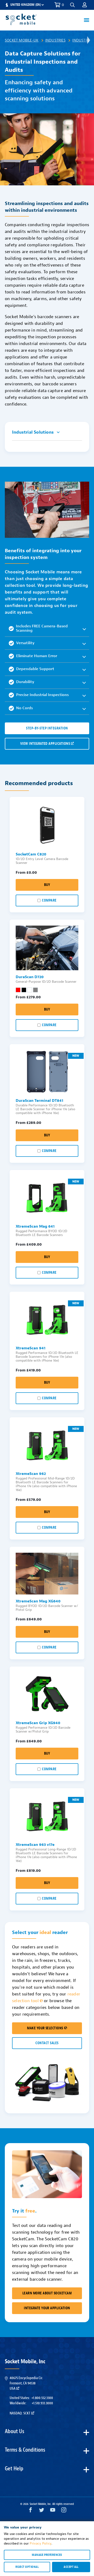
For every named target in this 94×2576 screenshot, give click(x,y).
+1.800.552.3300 (42, 2397)
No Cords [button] (21, 708)
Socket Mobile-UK (21, 40)
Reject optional (27, 2567)
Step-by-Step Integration (47, 728)
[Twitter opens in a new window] (41, 2511)
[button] (72, 5)
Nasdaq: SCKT (22, 2413)
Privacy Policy (40, 2543)
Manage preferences (47, 2555)
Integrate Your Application (47, 2308)
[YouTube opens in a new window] (52, 2511)
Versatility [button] (21, 643)
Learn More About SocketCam (47, 2293)
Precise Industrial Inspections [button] (39, 695)
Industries (55, 40)
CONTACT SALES (46, 2043)
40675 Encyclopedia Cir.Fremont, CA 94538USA (26, 2383)
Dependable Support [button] (31, 669)
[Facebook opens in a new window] (30, 2511)
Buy (47, 885)
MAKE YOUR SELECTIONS (47, 2028)
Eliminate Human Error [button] (33, 656)
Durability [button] (21, 682)
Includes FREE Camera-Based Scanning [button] (38, 628)
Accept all (71, 2567)
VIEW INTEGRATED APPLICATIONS (47, 743)
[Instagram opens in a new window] (63, 2511)
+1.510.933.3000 (42, 2403)
